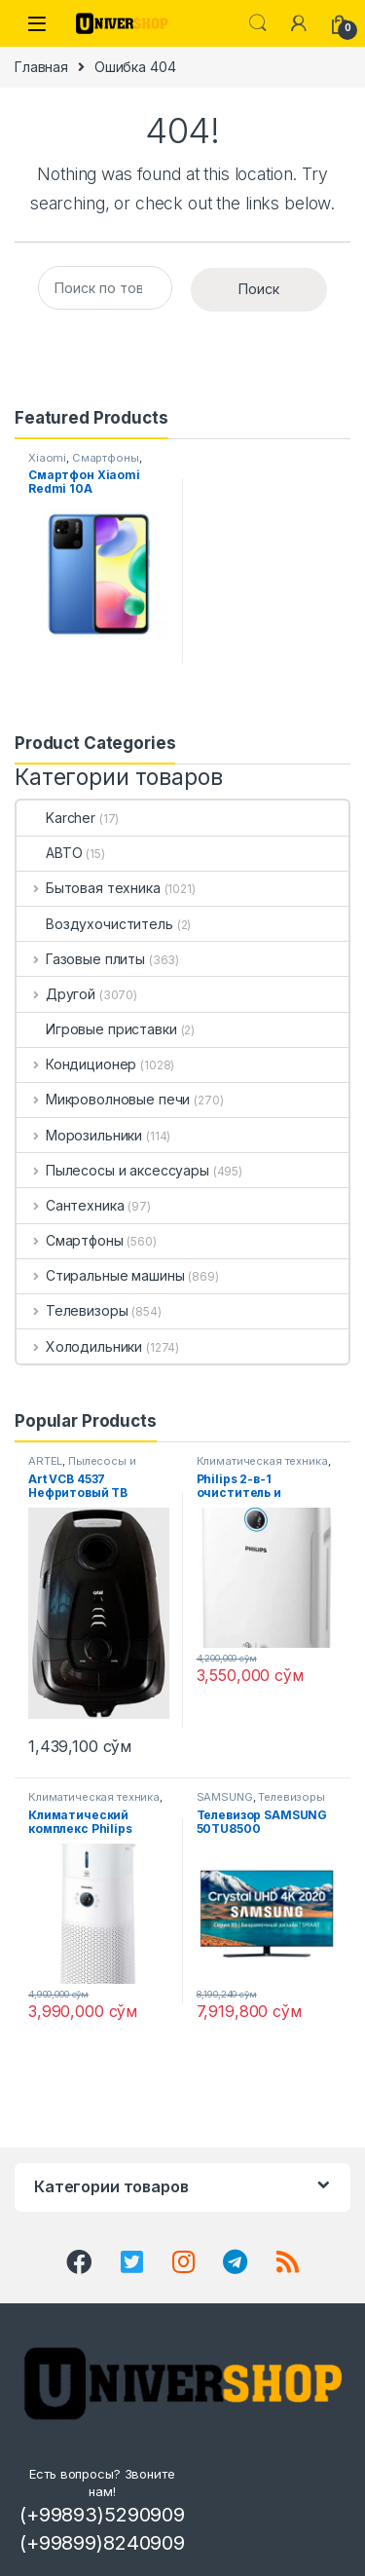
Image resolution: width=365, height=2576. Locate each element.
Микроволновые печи (103, 1099)
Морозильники (79, 1135)
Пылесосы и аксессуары (113, 1170)
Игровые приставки (97, 1029)
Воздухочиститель (95, 923)
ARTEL (45, 1461)
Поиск (258, 288)
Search (258, 23)
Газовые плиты (81, 959)
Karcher (56, 817)
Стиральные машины (100, 1275)
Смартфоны (105, 458)
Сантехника (70, 1205)
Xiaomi (47, 458)
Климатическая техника (262, 1461)
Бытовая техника (89, 887)
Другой (56, 994)
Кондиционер (76, 1064)
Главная (41, 66)
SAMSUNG (225, 1797)
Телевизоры (72, 1310)
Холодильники (79, 1346)
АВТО (49, 852)
